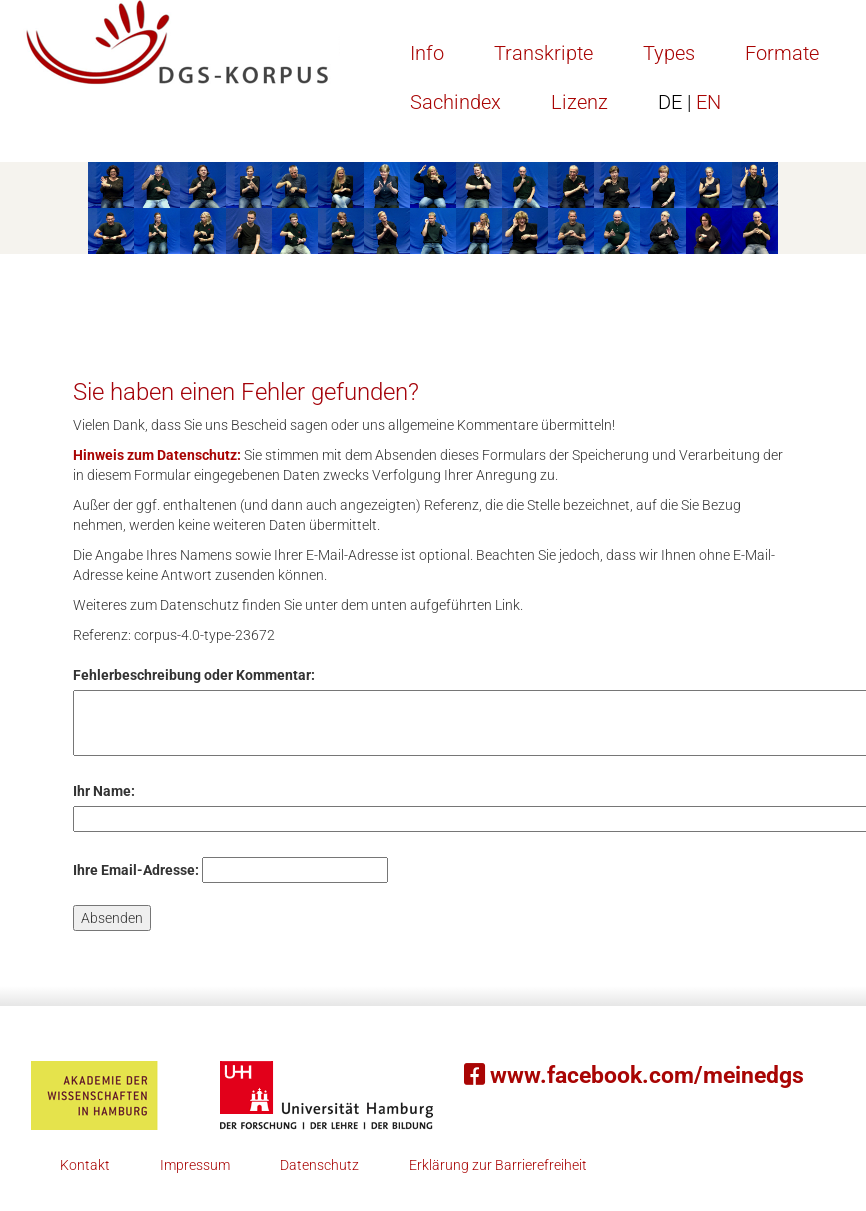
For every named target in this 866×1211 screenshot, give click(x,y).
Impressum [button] (195, 1165)
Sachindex (455, 102)
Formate (782, 53)
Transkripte (543, 53)
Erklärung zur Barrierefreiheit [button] (498, 1165)
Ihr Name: (104, 791)
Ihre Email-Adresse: (136, 870)
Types (669, 53)
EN (689, 102)
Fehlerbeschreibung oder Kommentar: (194, 675)
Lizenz (579, 102)
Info (427, 53)
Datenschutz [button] (319, 1165)
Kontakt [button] (85, 1165)
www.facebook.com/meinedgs (634, 1075)
